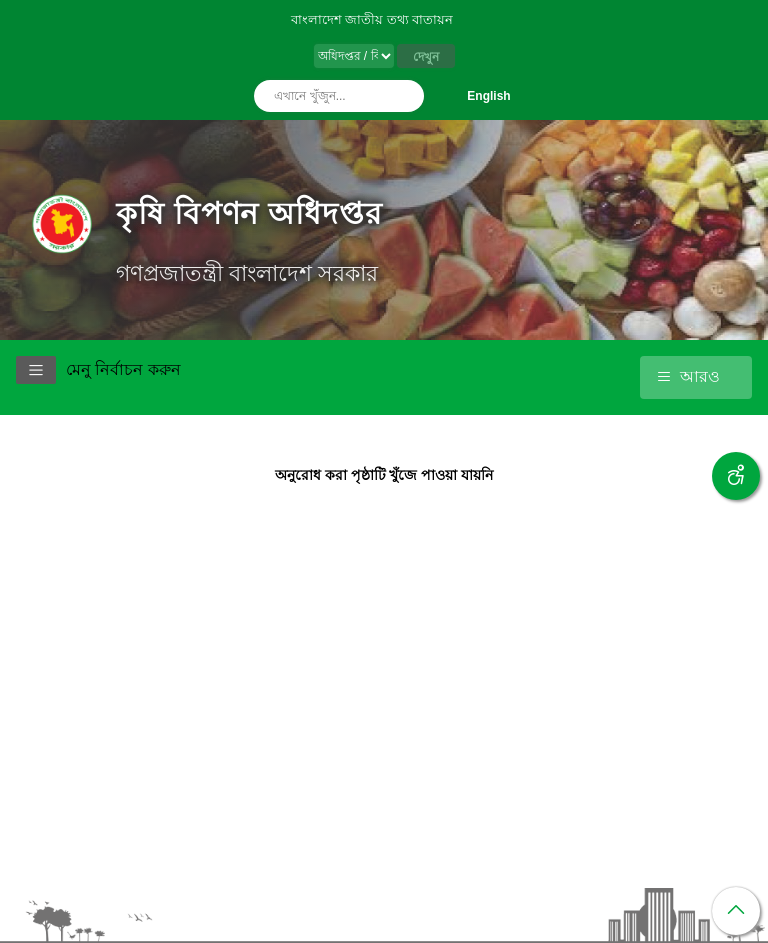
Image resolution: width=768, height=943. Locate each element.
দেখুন (426, 57)
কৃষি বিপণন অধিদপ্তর (249, 213)
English (488, 96)
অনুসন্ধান (404, 96)
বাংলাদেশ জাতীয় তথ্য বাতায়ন (372, 19)
